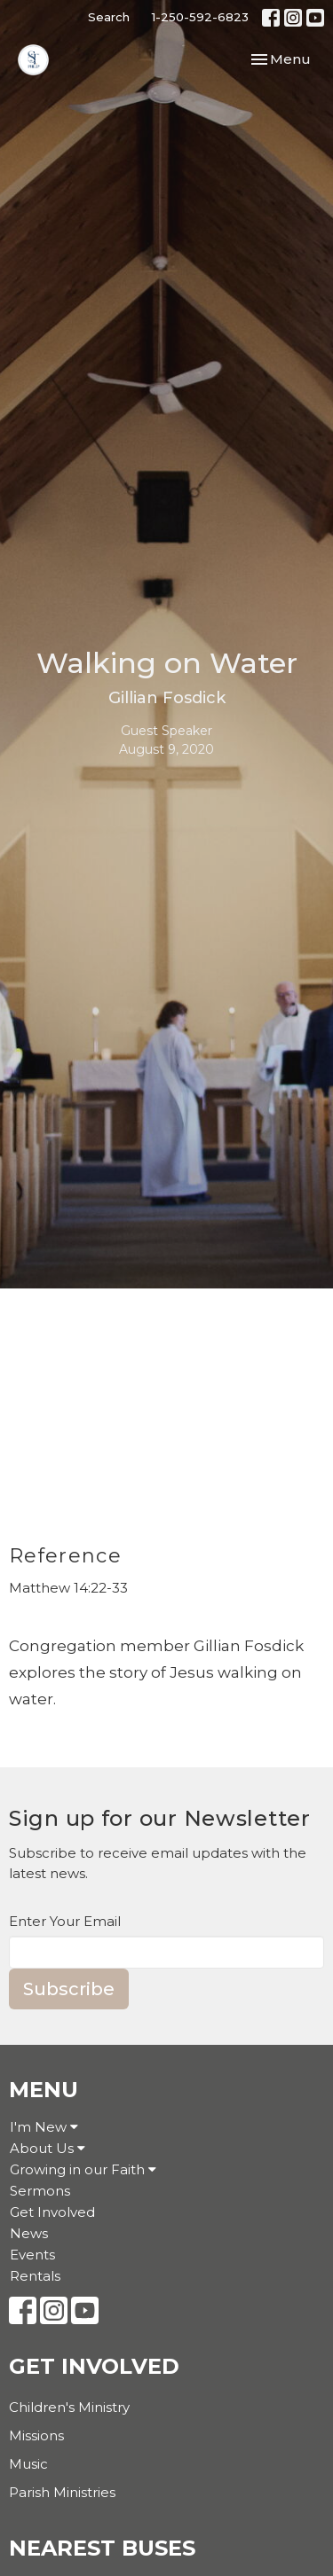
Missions (36, 2435)
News (29, 2233)
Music (28, 2463)
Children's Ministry (69, 2407)
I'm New (44, 2126)
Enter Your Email (65, 1921)
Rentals (35, 2275)
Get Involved (52, 2212)
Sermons (40, 2190)
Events (32, 2254)
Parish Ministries (62, 2492)
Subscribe (69, 1989)
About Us (47, 2148)
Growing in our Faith (83, 2169)
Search (109, 17)
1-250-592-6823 (200, 17)
